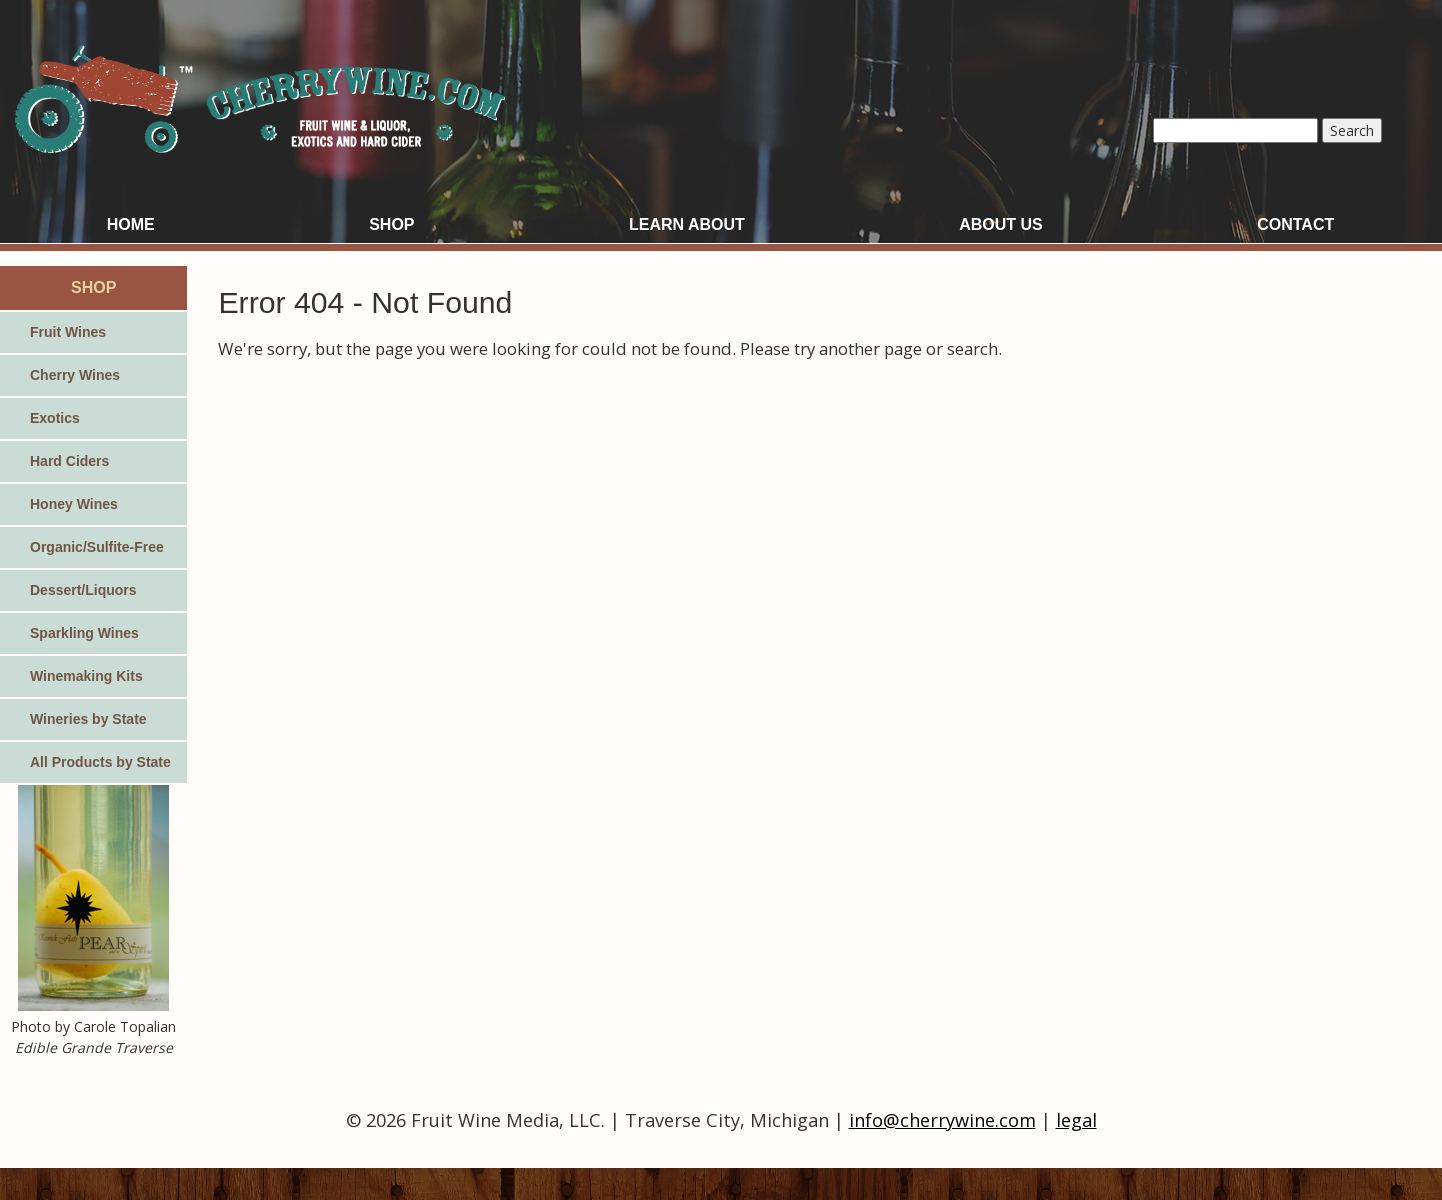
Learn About (687, 224)
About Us (1001, 224)
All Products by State (100, 762)
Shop (391, 224)
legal (1076, 1120)
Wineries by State (88, 719)
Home (131, 224)
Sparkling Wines (84, 633)
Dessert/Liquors (83, 590)
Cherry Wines (75, 375)
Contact (1295, 224)
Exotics (55, 418)
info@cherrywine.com (942, 1120)
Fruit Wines (68, 332)
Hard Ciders (69, 461)
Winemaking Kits (86, 676)
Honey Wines (74, 504)
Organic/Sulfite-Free (97, 547)
